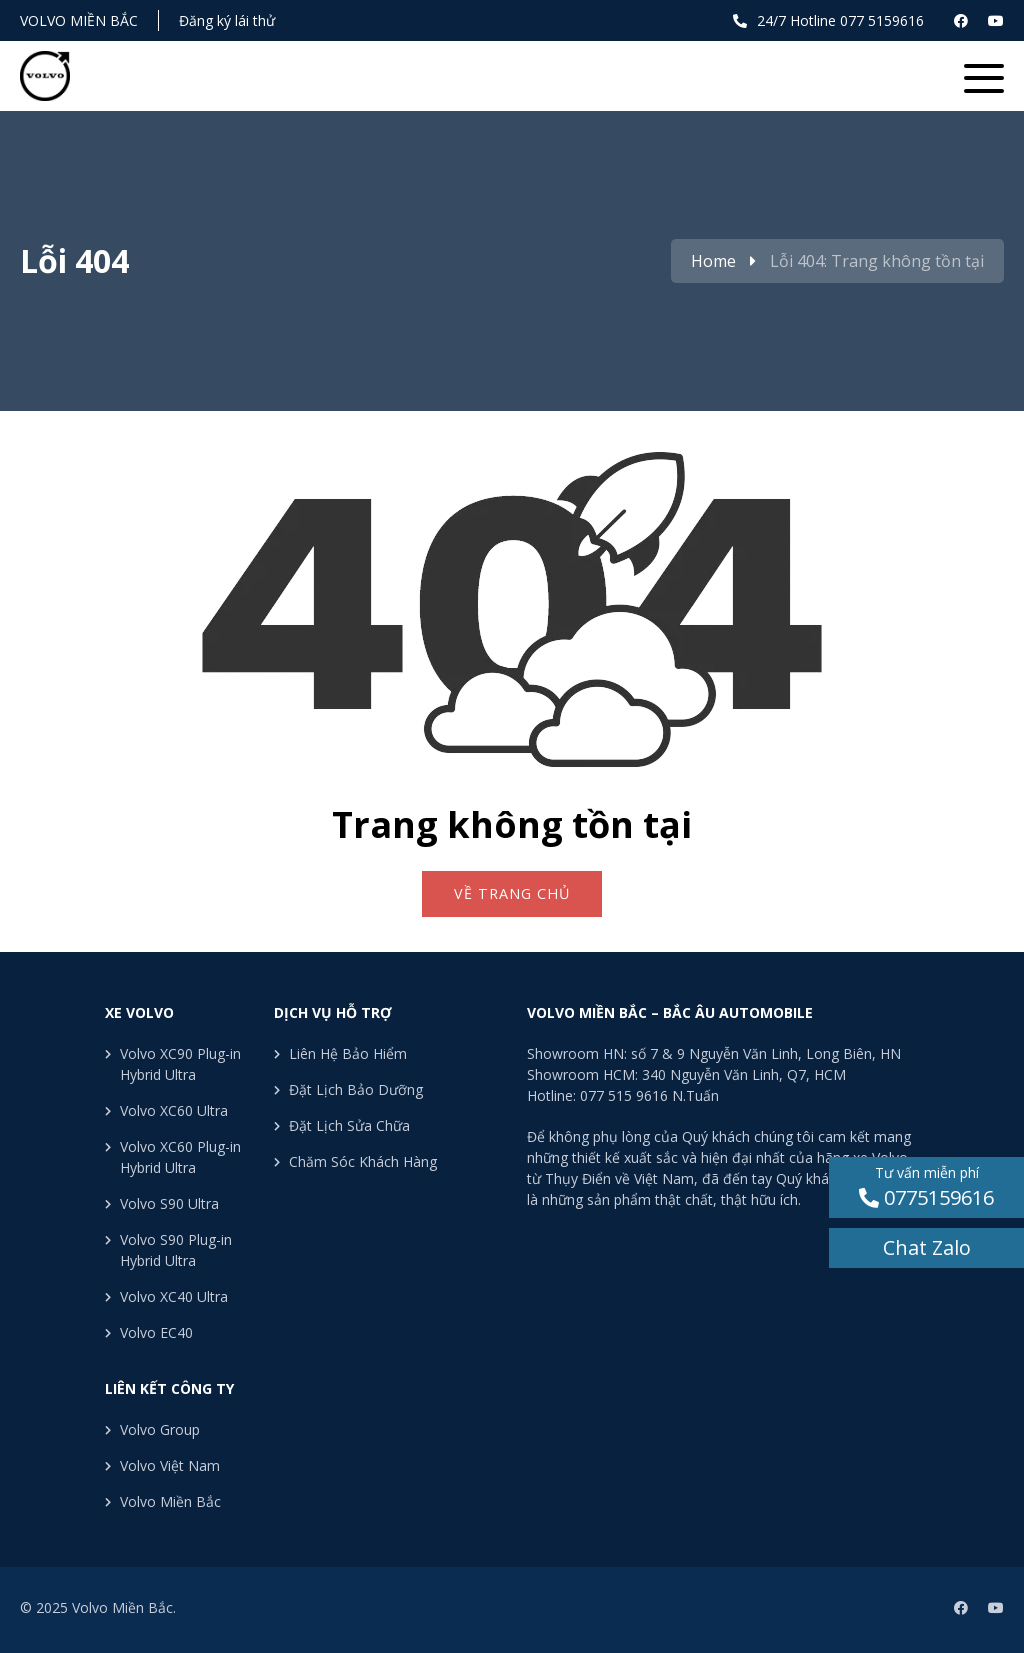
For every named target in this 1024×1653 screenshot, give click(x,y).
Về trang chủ (512, 893)
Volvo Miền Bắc (79, 20)
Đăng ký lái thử (227, 20)
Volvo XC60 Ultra (174, 1110)
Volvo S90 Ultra (169, 1203)
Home (713, 261)
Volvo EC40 (156, 1332)
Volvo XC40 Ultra (174, 1296)
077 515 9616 (624, 1095)
